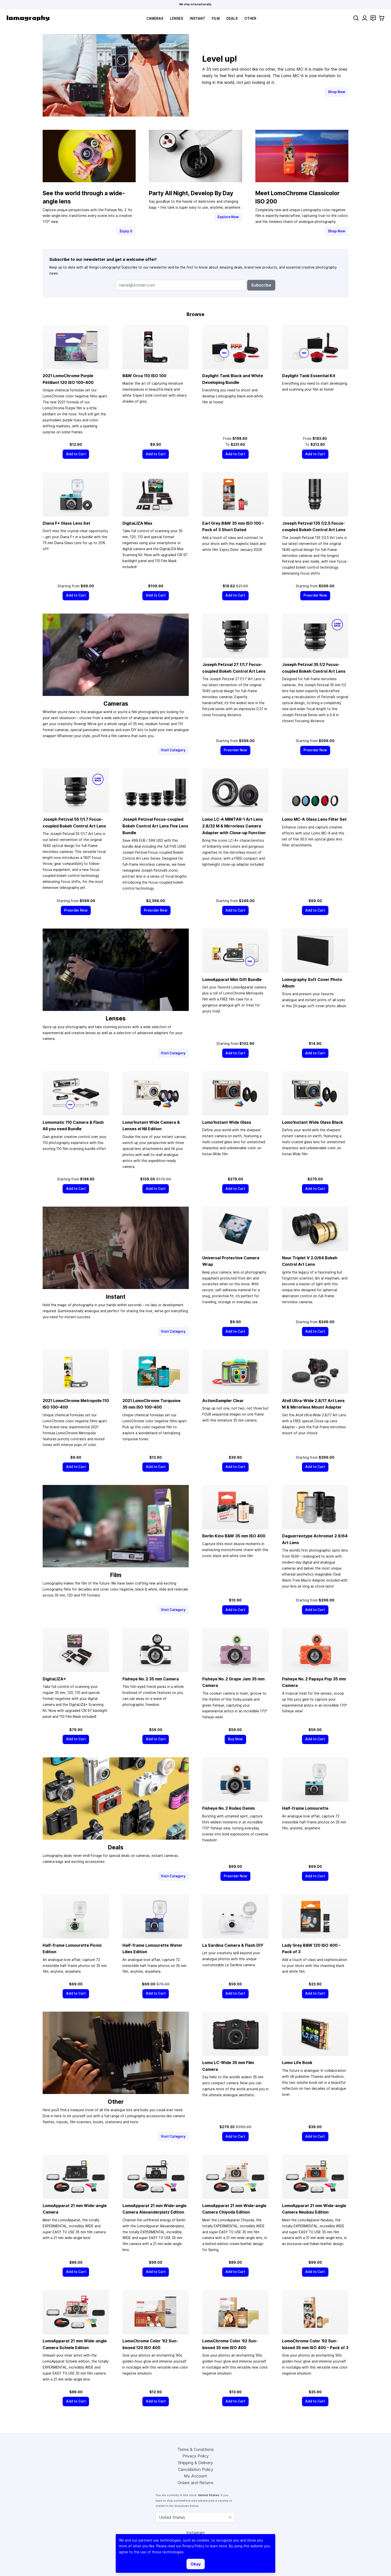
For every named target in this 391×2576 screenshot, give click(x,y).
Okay (196, 2564)
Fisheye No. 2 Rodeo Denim (228, 1808)
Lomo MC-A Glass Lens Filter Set (314, 819)
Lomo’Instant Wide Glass (226, 1122)
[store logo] (28, 18)
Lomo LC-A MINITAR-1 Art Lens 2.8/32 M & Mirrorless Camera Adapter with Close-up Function (234, 826)
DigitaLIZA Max (137, 523)
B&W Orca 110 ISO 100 (144, 375)
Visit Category (173, 750)
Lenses (176, 18)
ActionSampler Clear (223, 1400)
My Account (195, 2475)
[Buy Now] (235, 1739)
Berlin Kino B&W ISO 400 (233, 1535)
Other (250, 18)
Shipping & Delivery (195, 2462)
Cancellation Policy (195, 2469)
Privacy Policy (196, 2455)
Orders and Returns (195, 2482)
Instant (197, 18)
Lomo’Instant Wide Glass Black (312, 1122)
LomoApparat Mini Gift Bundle (232, 979)
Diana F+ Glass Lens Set (66, 523)
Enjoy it (126, 231)
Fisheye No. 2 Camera (150, 1678)
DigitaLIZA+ (54, 1678)
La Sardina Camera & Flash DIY (232, 1945)
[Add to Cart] (76, 454)
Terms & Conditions (196, 2449)
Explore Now (228, 217)
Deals (232, 18)
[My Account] (364, 18)
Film (216, 18)
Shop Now (336, 92)
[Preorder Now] (315, 595)
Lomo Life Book (297, 2062)
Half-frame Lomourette (305, 1808)
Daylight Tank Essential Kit (308, 375)
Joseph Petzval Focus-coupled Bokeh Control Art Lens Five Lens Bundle (155, 826)
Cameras (154, 18)
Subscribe (261, 285)
